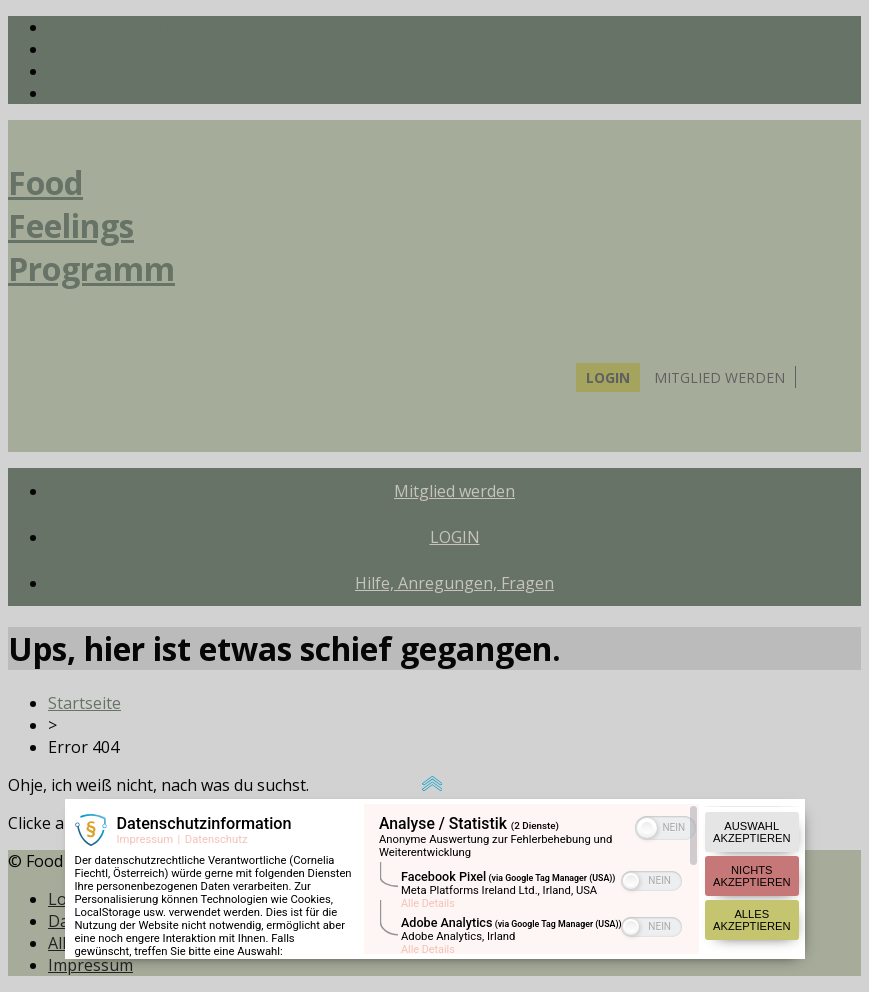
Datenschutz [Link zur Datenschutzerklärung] (216, 784)
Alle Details (428, 848)
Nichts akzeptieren (752, 821)
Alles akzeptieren (752, 865)
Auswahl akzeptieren (752, 777)
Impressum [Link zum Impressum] (145, 784)
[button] (647, 773)
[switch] (665, 771)
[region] (531, 824)
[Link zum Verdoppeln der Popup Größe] (435, 729)
